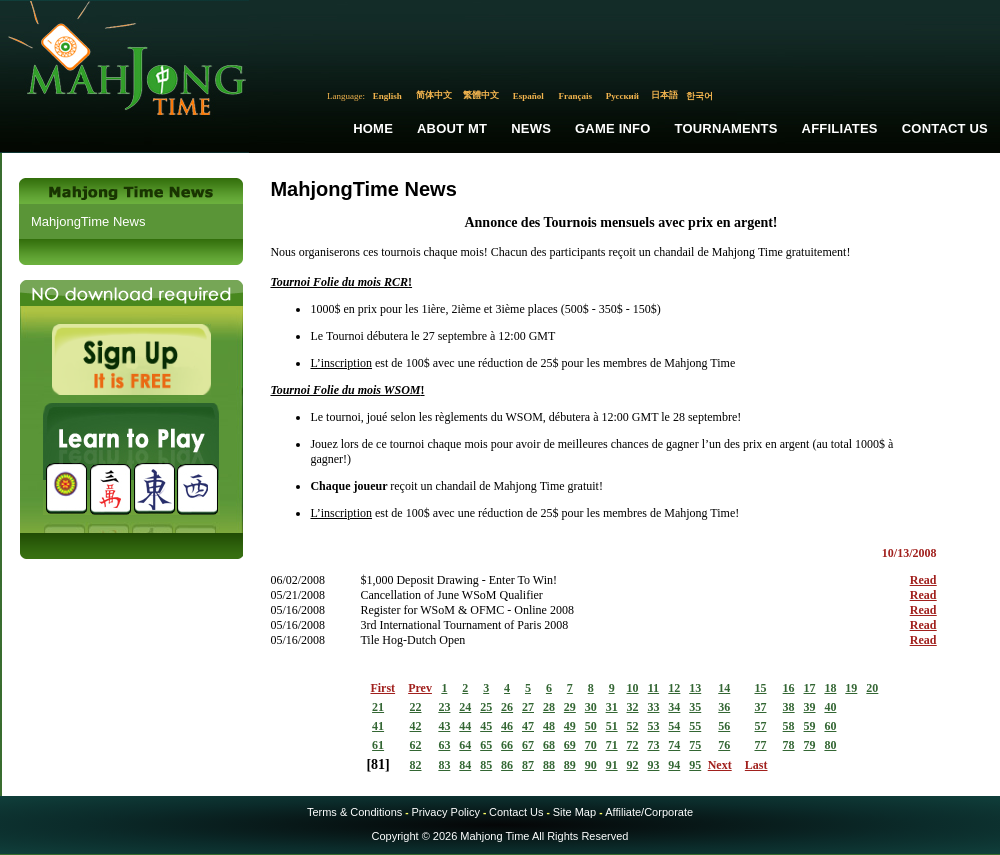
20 (872, 688)
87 (528, 765)
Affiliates (840, 128)
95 (695, 765)
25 (486, 707)
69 (570, 745)
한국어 (699, 96)
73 (653, 745)
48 (549, 726)
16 (789, 688)
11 (653, 688)
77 (760, 745)
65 (486, 745)
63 (444, 745)
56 (724, 726)
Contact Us (945, 128)
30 (591, 707)
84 (465, 765)
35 (695, 707)
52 (633, 726)
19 (851, 688)
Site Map (574, 812)
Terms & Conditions (354, 812)
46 (507, 726)
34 (674, 707)
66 (507, 745)
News (531, 128)
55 (695, 726)
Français (576, 96)
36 (724, 707)
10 (633, 688)
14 (724, 688)
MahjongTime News (88, 221)
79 (810, 745)
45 (486, 726)
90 (591, 765)
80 (830, 745)
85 (486, 765)
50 (591, 726)
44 (465, 726)
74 (674, 745)
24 (465, 707)
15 (760, 688)
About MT (452, 128)
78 (789, 745)
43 (444, 726)
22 (416, 707)
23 (444, 707)
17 (810, 688)
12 (674, 688)
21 (378, 707)
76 (724, 745)
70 (591, 745)
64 (465, 745)
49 (570, 726)
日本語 (664, 95)
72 (633, 745)
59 (810, 726)
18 (830, 688)
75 (695, 745)
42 (416, 726)
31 (612, 707)
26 (507, 707)
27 (528, 707)
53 (653, 726)
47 (528, 726)
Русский (622, 96)
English (387, 96)
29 (570, 707)
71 (612, 745)
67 (528, 745)
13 (695, 688)
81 (378, 764)
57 (760, 726)
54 (674, 726)
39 (810, 707)
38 (789, 707)
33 (653, 707)
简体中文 (434, 95)
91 (612, 765)
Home (373, 128)
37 (760, 707)
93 (653, 765)
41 (378, 726)
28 (549, 707)
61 (378, 745)
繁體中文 (481, 95)
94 (674, 765)
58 (789, 726)
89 (570, 765)
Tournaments (726, 128)
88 (549, 765)
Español (528, 96)
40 (830, 707)
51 (612, 726)
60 (830, 726)
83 (444, 765)
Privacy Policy (445, 812)
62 (416, 745)
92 (633, 765)
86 (507, 765)
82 (416, 765)
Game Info (612, 128)
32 (633, 707)
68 (549, 745)
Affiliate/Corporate (649, 812)
